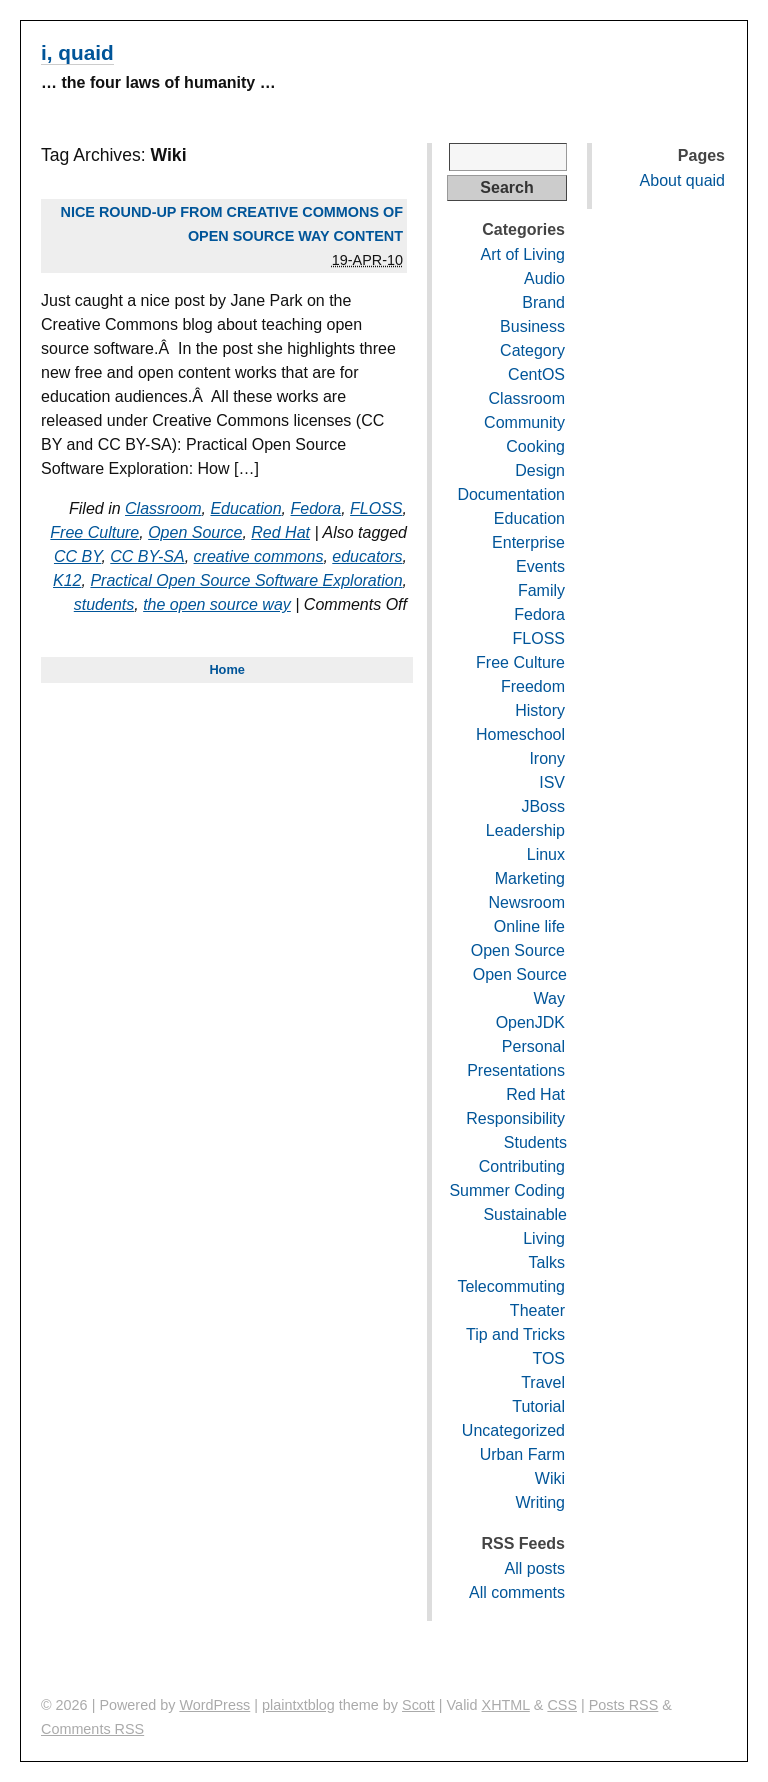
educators (367, 556)
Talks (547, 1262)
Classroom (163, 508)
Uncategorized (513, 1430)
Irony (547, 758)
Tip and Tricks (515, 1334)
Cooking (535, 446)
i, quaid (77, 52)
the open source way (217, 604)
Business (532, 326)
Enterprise (528, 542)
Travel (543, 1382)
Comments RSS (92, 1729)
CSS (562, 1705)
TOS (548, 1358)
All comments (517, 1592)
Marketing (530, 878)
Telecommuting (511, 1286)
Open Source (195, 532)
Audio (544, 278)
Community (524, 422)
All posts (535, 1568)
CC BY (77, 556)
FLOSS (376, 508)
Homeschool (520, 734)
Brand (543, 302)
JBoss (543, 806)
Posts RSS (624, 1705)
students (104, 604)
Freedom (533, 686)
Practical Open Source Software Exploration (246, 580)
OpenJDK (530, 1022)
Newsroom (527, 902)
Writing (541, 1502)
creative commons (259, 556)
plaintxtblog (298, 1705)
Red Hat (280, 532)
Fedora (315, 508)
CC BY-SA (147, 556)
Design (540, 470)
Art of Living (523, 254)
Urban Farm (522, 1454)
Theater (537, 1310)
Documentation (511, 494)
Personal (533, 1046)
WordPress (214, 1705)
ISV (552, 782)
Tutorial (538, 1406)
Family (541, 590)
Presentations (516, 1070)
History (540, 710)
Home (227, 669)
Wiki (550, 1478)
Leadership (525, 830)
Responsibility (515, 1118)
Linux (546, 854)
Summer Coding (507, 1190)
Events (540, 566)
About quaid (682, 180)
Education (245, 508)
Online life (529, 926)
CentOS (536, 374)
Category (532, 350)
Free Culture (94, 532)
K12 (67, 580)
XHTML (506, 1705)
